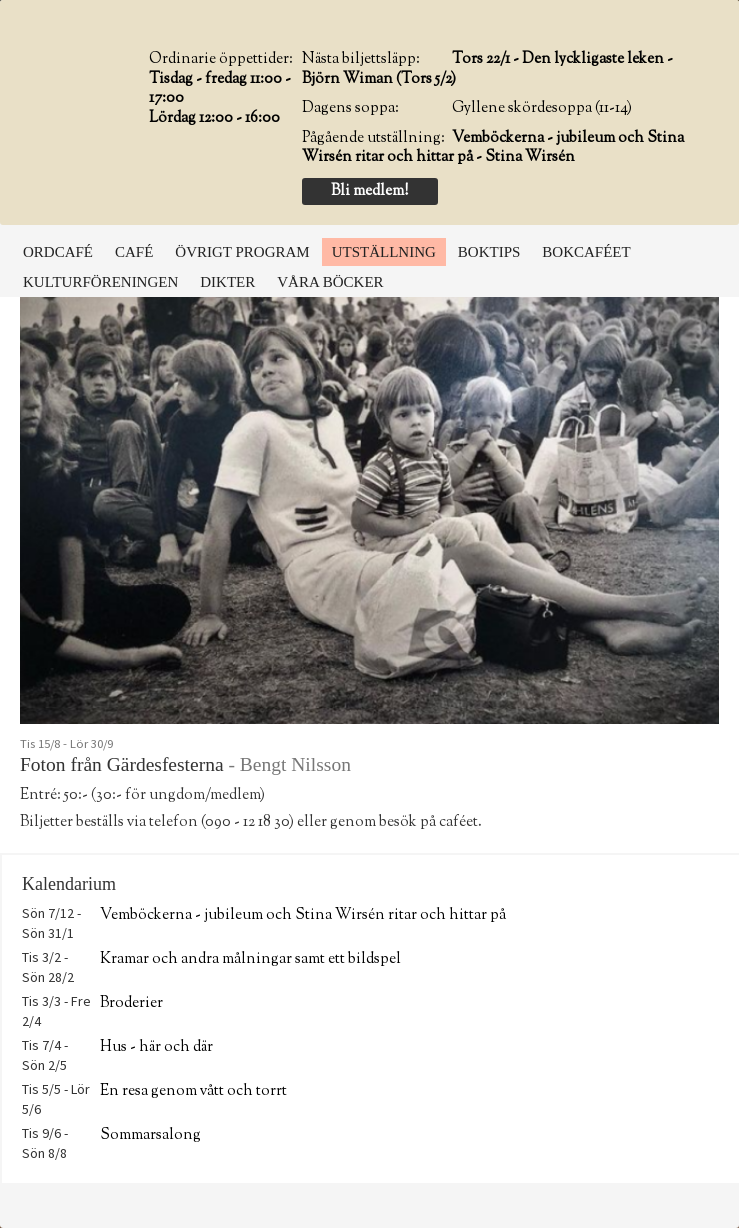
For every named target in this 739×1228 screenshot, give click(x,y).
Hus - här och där (156, 1047)
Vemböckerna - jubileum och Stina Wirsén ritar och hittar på (303, 915)
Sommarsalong (150, 1135)
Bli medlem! (369, 191)
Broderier (131, 1003)
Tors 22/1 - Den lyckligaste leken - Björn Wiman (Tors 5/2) (487, 69)
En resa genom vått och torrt (193, 1091)
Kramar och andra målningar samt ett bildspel (250, 959)
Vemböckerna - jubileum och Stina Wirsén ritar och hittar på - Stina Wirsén (493, 148)
